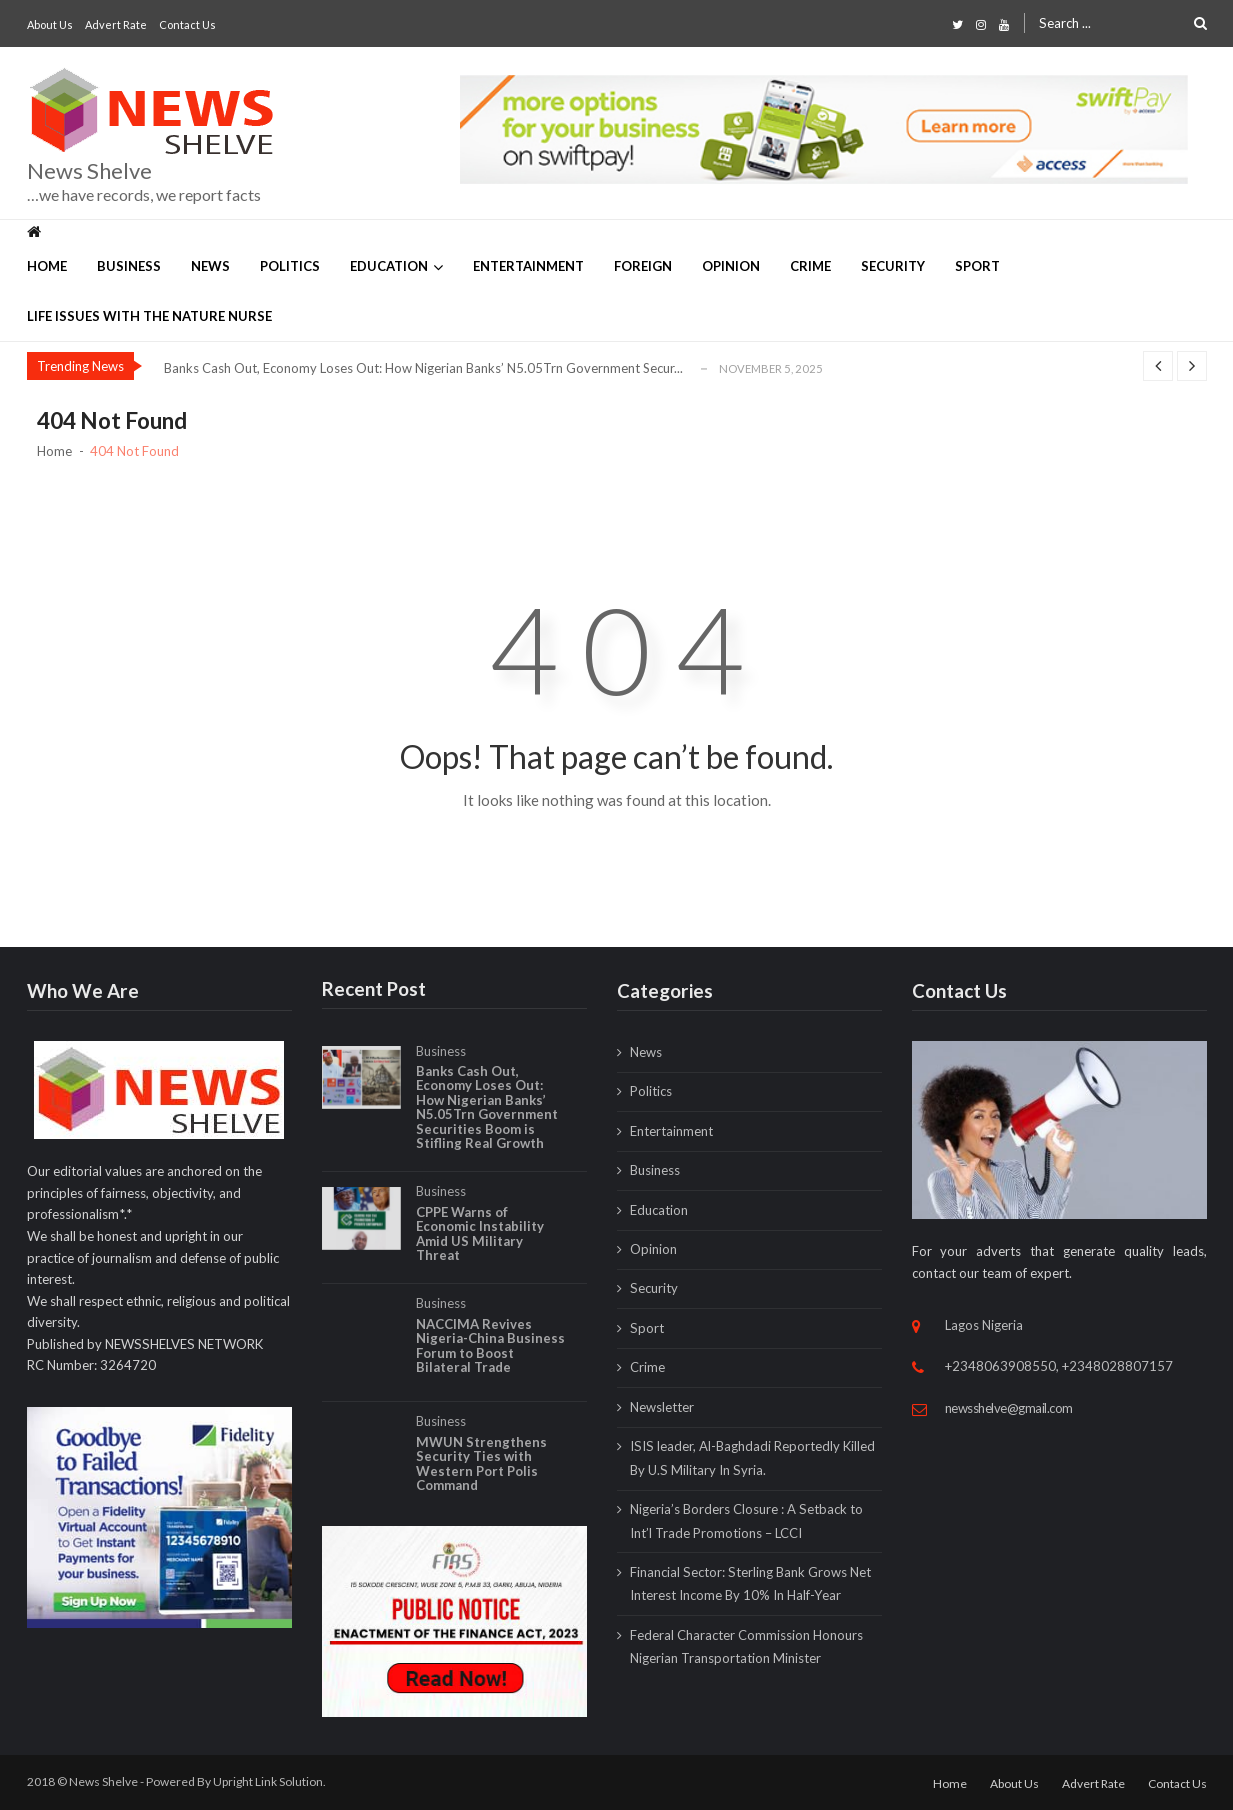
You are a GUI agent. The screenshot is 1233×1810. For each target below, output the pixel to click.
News (210, 266)
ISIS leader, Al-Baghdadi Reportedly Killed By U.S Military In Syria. (752, 1457)
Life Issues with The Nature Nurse (149, 316)
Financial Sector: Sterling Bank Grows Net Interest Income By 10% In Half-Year (750, 1583)
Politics (290, 266)
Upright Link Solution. (269, 1781)
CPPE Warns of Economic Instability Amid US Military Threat (480, 1251)
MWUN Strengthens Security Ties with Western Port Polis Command (481, 1481)
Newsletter (662, 1407)
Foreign (643, 266)
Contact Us (187, 24)
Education (389, 266)
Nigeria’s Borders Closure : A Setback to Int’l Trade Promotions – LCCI (746, 1520)
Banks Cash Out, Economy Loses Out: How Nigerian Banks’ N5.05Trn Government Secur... (423, 368)
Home (47, 266)
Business (129, 266)
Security (893, 266)
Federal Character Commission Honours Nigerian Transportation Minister (746, 1646)
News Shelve (89, 171)
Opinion (731, 266)
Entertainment (528, 266)
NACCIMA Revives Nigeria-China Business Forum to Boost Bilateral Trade (490, 1363)
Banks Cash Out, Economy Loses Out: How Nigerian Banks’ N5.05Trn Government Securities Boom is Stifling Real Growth (487, 1124)
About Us (50, 24)
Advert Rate (116, 24)
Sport (977, 266)
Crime (810, 266)
